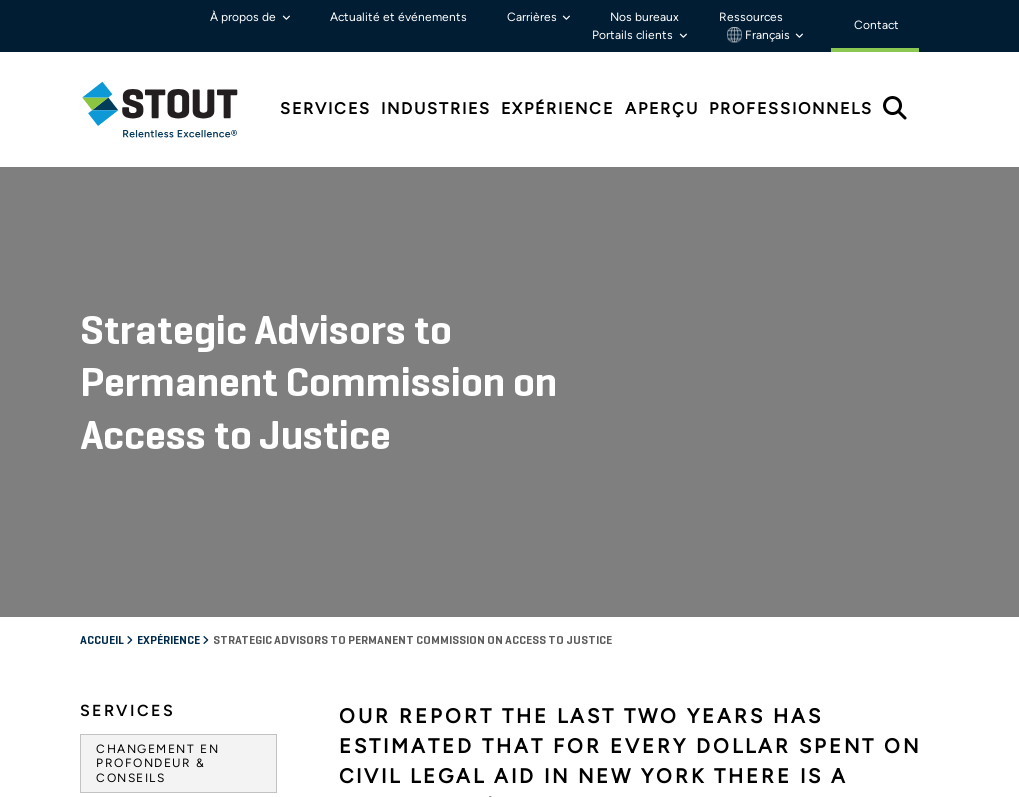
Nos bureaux (644, 17)
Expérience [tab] (557, 108)
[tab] (175, 109)
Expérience (169, 215)
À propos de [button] (244, 17)
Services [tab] (325, 108)
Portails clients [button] (634, 35)
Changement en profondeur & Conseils (157, 337)
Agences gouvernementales (171, 457)
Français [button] (760, 35)
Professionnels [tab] (791, 108)
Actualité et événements (398, 17)
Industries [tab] (436, 108)
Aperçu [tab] (662, 108)
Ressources (751, 17)
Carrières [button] (533, 17)
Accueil (103, 215)
